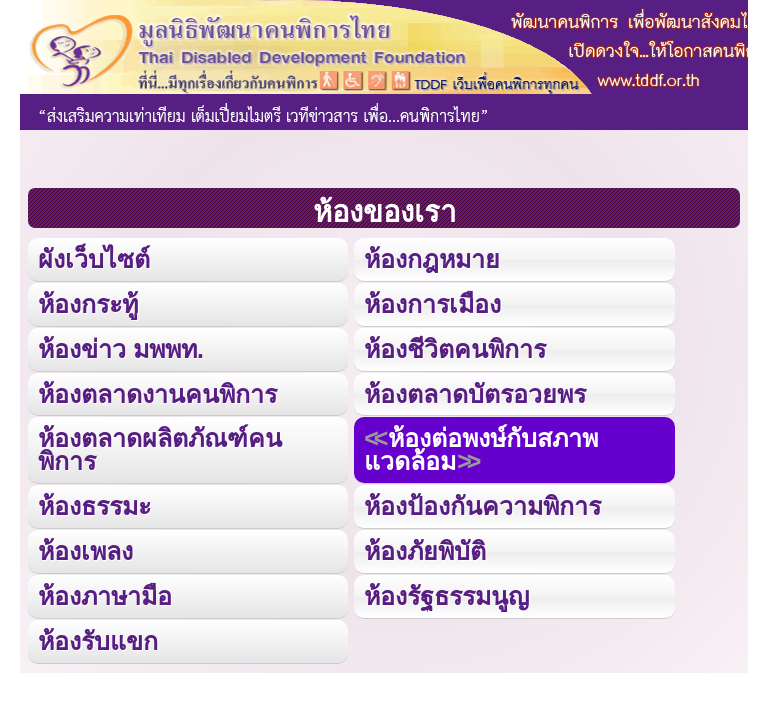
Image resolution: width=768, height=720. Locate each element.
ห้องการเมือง (432, 304)
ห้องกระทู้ (88, 304)
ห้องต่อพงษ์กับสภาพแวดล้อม (481, 449)
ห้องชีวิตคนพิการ (455, 349)
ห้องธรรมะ (94, 506)
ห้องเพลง (85, 551)
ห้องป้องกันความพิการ (482, 506)
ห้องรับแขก (98, 641)
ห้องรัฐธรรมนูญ (446, 596)
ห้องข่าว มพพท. (121, 349)
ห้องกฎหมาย (432, 259)
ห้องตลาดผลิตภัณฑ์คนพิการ (160, 449)
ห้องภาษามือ (105, 596)
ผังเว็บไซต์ (94, 259)
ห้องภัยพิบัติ (425, 551)
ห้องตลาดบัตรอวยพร (475, 394)
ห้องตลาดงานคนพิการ (157, 394)
